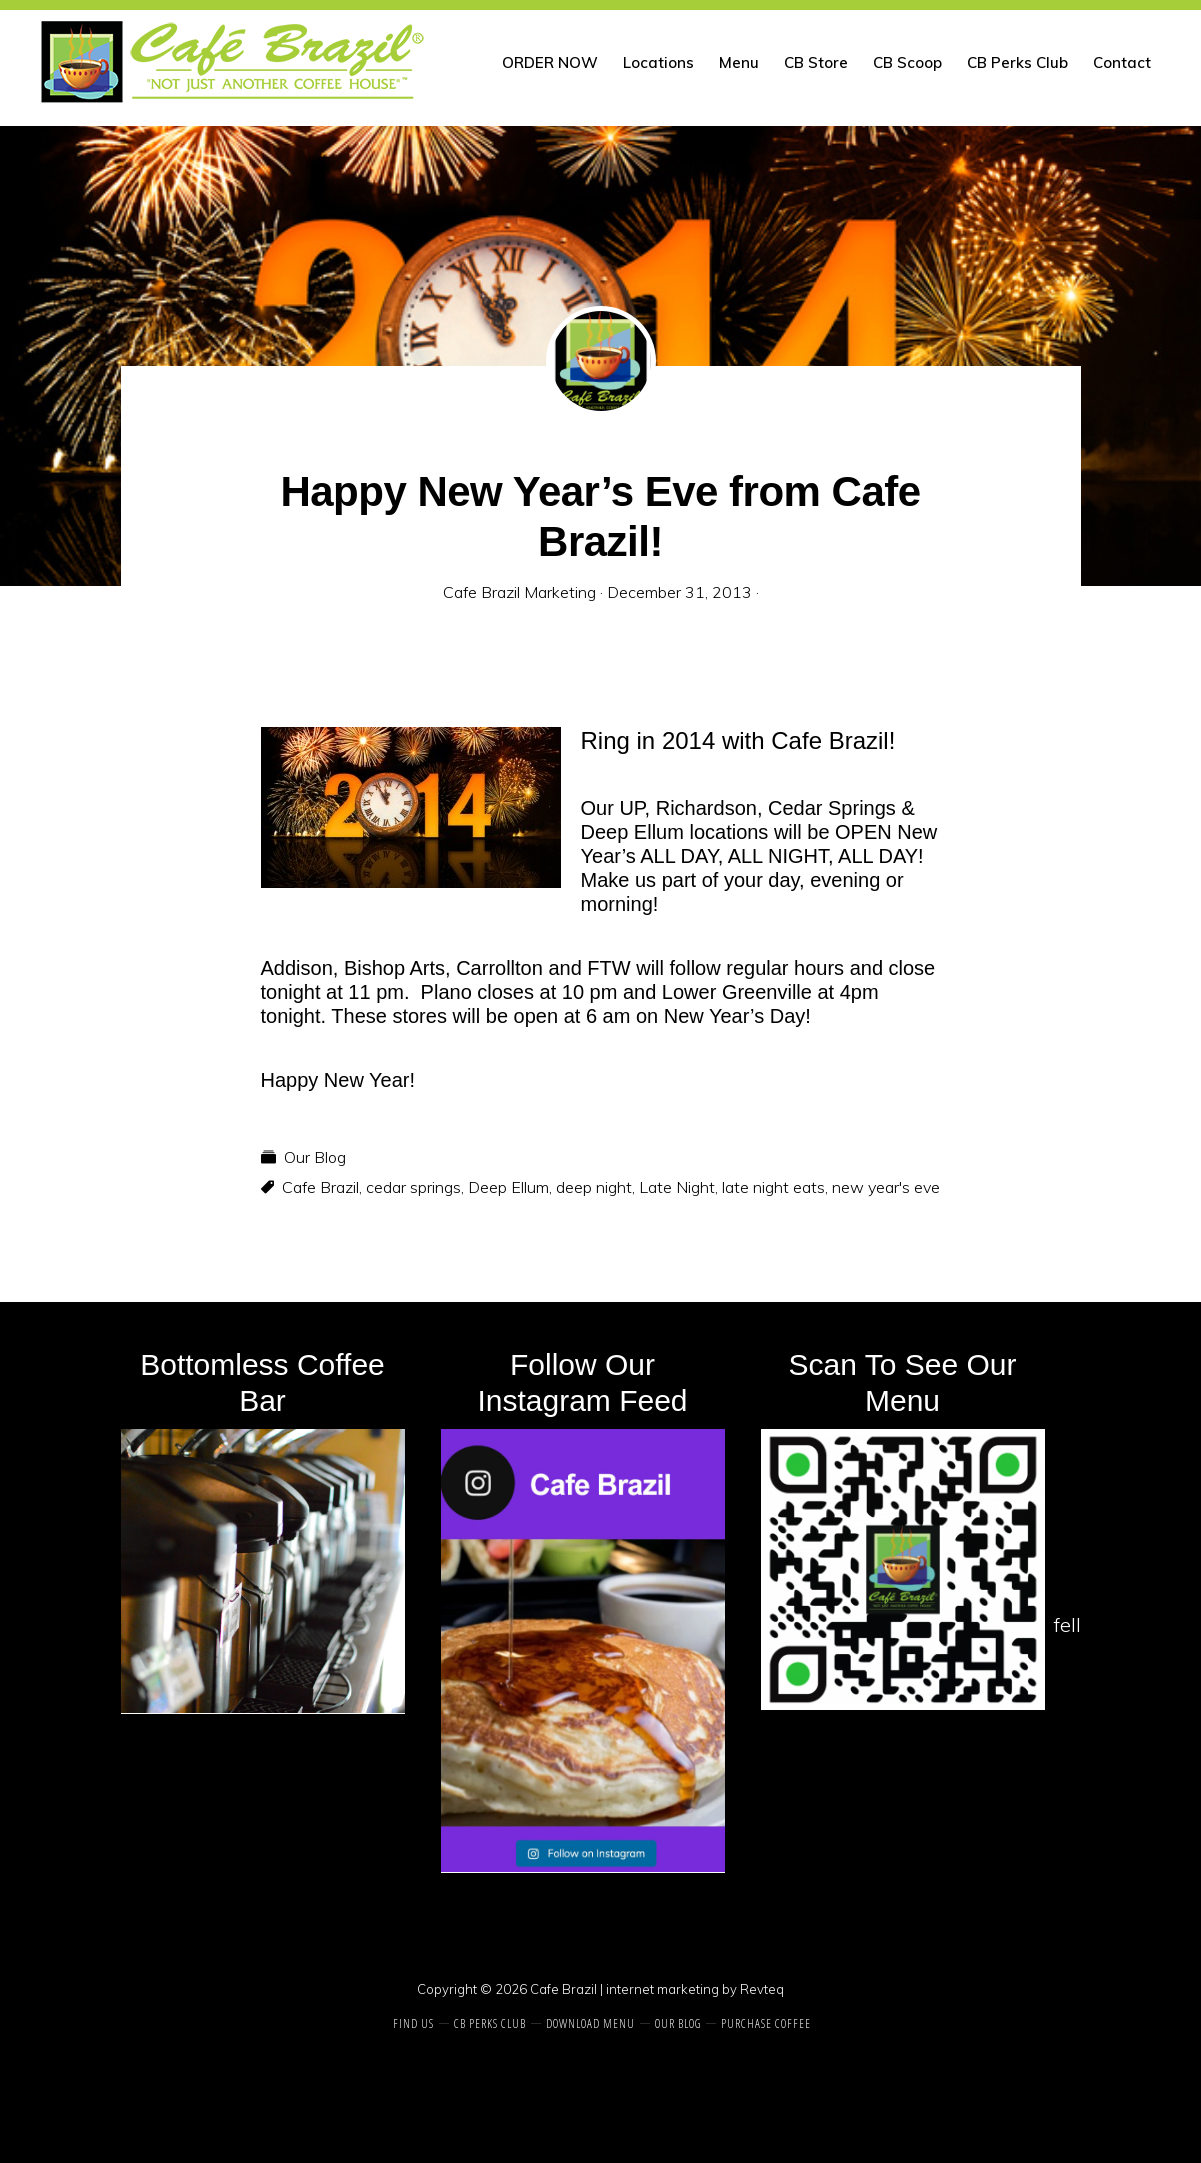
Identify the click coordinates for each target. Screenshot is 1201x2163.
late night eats (773, 1187)
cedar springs (413, 1187)
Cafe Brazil (320, 1187)
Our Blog (315, 1157)
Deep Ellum (508, 1187)
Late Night (677, 1187)
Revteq (762, 1989)
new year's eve (886, 1187)
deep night (594, 1187)
